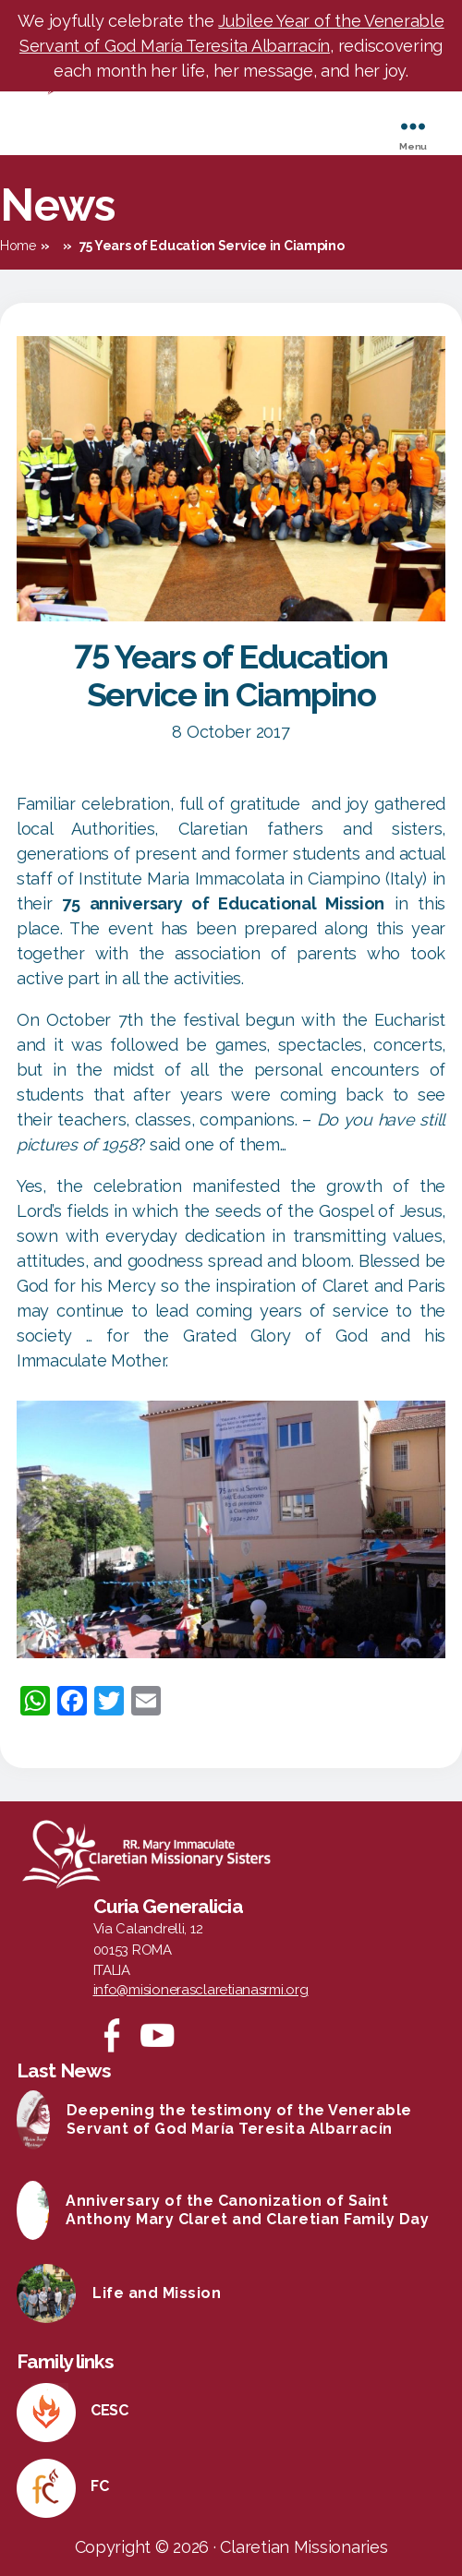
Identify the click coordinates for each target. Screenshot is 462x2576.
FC (99, 2486)
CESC (109, 2410)
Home (18, 245)
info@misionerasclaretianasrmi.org (201, 1989)
